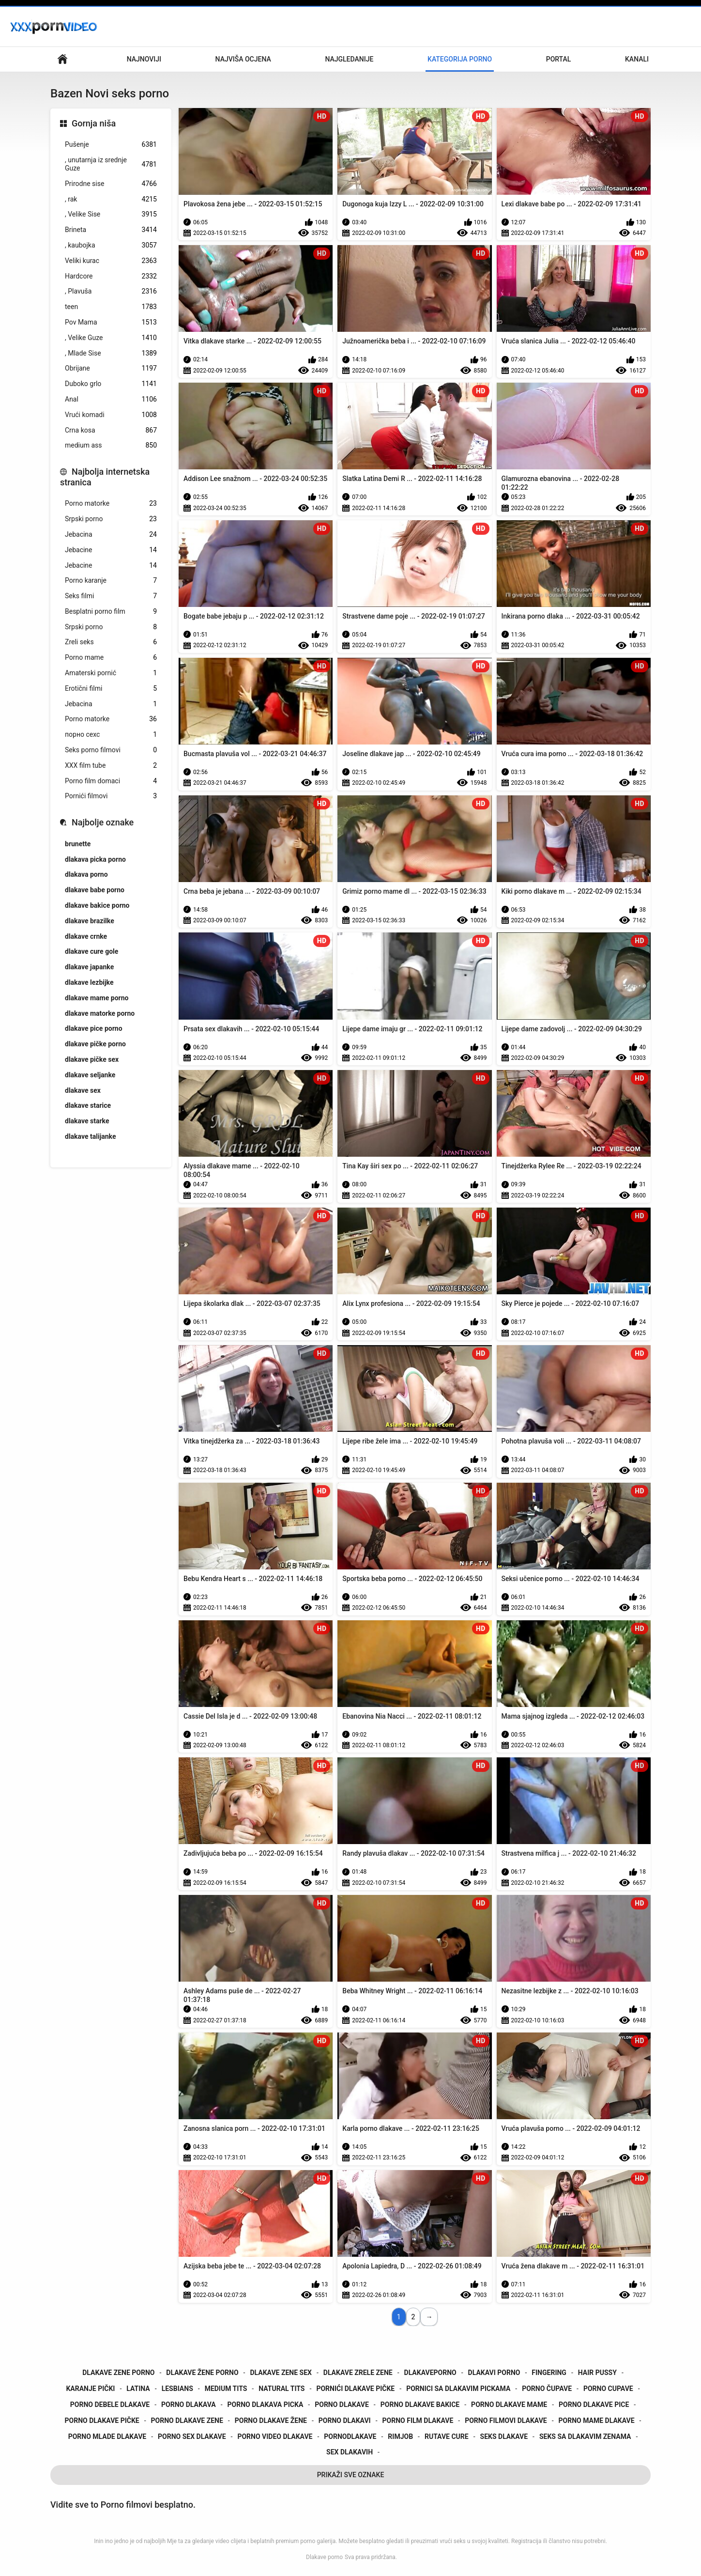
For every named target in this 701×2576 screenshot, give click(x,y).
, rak (111, 199)
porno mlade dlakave (107, 2436)
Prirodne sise (111, 184)
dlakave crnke (86, 936)
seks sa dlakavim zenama (585, 2436)
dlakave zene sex (280, 2372)
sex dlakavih (349, 2452)
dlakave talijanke (90, 1136)
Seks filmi (111, 596)
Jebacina (111, 534)
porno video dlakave (274, 2436)
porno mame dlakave (597, 2420)
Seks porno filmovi (111, 750)
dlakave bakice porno (97, 905)
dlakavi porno (494, 2372)
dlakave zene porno (118, 2372)
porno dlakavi (345, 2420)
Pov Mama (111, 322)
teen (111, 307)
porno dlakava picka (266, 2404)
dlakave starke (87, 1121)
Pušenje (111, 144)
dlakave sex (83, 1090)
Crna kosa (111, 430)
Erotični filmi (111, 688)
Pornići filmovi (111, 796)
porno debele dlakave (110, 2404)
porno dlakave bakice (420, 2404)
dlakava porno (86, 874)
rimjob (400, 2436)
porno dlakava (188, 2404)
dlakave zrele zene (358, 2372)
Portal (558, 59)
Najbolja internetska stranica (105, 476)
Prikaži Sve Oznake (350, 2475)
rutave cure (447, 2436)
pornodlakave (350, 2436)
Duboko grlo (111, 384)
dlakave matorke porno (100, 1013)
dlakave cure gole (91, 951)
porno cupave (608, 2388)
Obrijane (111, 368)
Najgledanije (349, 59)
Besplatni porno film (111, 611)
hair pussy (597, 2372)
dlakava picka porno (95, 859)
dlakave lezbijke (89, 982)
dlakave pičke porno (95, 1044)
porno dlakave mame (509, 2404)
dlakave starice (88, 1105)
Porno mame (111, 657)
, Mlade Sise (111, 353)
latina (138, 2388)
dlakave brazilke (89, 921)
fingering (549, 2372)
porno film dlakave (418, 2420)
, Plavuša (111, 291)
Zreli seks (111, 642)
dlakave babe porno (94, 890)
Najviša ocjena (243, 59)
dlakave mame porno (96, 998)
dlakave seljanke (90, 1075)
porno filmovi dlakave (506, 2420)
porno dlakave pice (594, 2404)
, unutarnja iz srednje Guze (111, 164)
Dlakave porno (324, 2557)
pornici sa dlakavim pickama (458, 2388)
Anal (111, 399)
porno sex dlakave (192, 2436)
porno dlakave (342, 2404)
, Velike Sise (111, 214)
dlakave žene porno (202, 2372)
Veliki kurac (111, 261)
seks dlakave (504, 2436)
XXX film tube (111, 765)
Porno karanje (111, 580)
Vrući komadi (111, 415)
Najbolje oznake (103, 822)
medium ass (111, 445)
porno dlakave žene (271, 2420)
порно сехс (111, 734)
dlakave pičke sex (92, 1059)
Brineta (111, 230)
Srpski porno (111, 519)
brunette (78, 844)
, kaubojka (111, 245)
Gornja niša (94, 123)
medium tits (226, 2388)
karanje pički (90, 2388)
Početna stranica (62, 59)
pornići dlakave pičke (355, 2388)
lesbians (177, 2388)
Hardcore (111, 276)
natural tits (282, 2388)
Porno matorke (111, 503)
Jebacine (111, 550)
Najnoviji (144, 59)
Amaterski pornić (111, 673)
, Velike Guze (111, 338)
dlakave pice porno (93, 1028)
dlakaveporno (430, 2372)
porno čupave (547, 2388)
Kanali (637, 59)
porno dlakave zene (187, 2420)
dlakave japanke (89, 967)
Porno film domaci (111, 781)
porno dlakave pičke (102, 2420)
